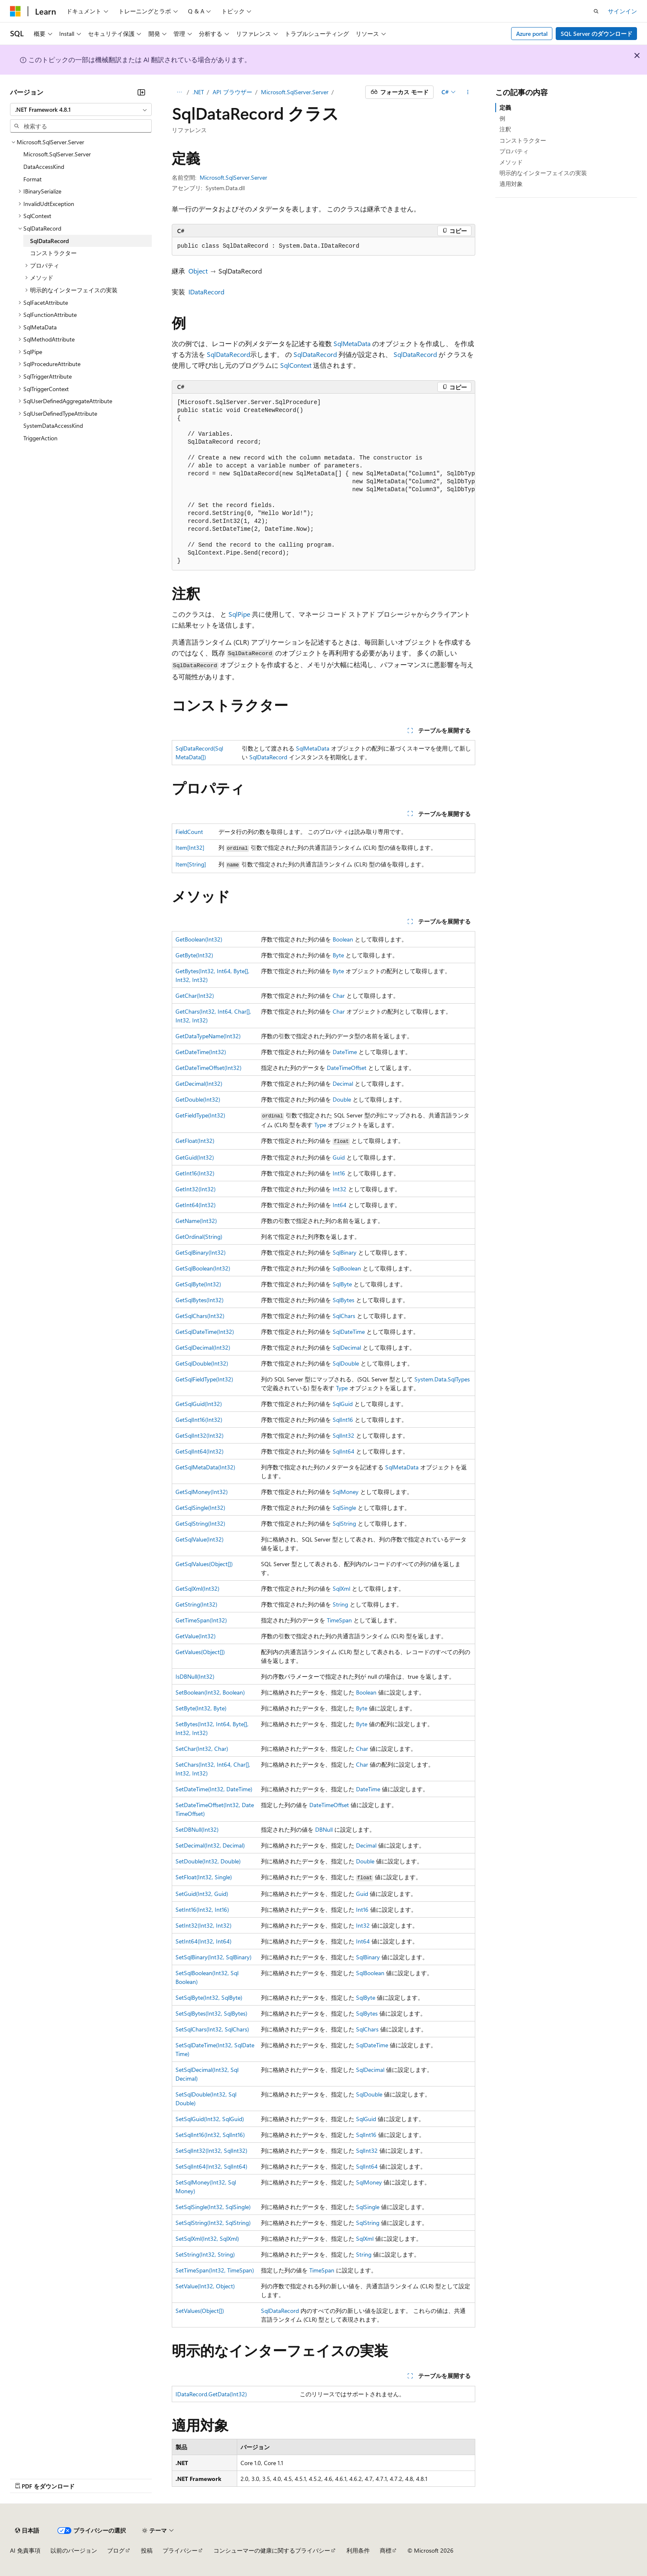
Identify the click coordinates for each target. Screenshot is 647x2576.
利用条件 (358, 2550)
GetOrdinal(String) (199, 1236)
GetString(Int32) (196, 1604)
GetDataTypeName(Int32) (208, 1036)
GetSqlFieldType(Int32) (204, 1379)
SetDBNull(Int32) (197, 1829)
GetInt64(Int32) (196, 1205)
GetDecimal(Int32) (199, 1083)
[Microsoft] (15, 11)
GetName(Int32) (196, 1221)
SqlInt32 (343, 1435)
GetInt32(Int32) (196, 1189)
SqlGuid (343, 1404)
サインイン (622, 11)
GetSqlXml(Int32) (197, 1588)
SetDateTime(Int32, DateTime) (214, 1789)
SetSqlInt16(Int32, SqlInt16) (210, 2135)
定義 (505, 107)
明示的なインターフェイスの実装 (543, 173)
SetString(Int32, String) (205, 2254)
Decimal (343, 1083)
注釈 (505, 129)
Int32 (339, 1189)
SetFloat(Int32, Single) (204, 1877)
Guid (339, 1157)
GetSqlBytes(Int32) (199, 1300)
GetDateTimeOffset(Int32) (208, 1068)
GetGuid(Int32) (195, 1157)
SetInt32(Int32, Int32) (203, 1925)
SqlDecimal (347, 1347)
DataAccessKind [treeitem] (43, 167)
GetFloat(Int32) (195, 1141)
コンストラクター (522, 140)
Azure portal (532, 34)
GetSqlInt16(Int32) (199, 1420)
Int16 (339, 1173)
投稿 (147, 2550)
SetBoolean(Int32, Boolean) (210, 1692)
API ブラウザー (232, 92)
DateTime (345, 1052)
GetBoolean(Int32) (199, 939)
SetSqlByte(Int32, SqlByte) (209, 1997)
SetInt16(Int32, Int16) (202, 1909)
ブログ (116, 2550)
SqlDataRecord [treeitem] (49, 241)
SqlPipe (239, 614)
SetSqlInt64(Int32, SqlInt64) (211, 2166)
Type (320, 1125)
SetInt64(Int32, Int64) (203, 1941)
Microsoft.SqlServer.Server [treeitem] (57, 154)
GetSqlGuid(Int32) (199, 1404)
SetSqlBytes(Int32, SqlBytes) (211, 2013)
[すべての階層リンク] (179, 92)
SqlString (344, 1523)
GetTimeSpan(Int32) (201, 1620)
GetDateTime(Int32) (201, 1052)
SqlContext (295, 365)
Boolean (343, 939)
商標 (385, 2550)
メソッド (511, 162)
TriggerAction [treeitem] (40, 438)
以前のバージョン (73, 2550)
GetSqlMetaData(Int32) (205, 1467)
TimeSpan (339, 1620)
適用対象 (511, 184)
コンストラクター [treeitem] (53, 253)
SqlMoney (346, 1492)
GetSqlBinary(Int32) (201, 1252)
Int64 (339, 1205)
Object (198, 270)
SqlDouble (346, 1363)
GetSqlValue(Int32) (199, 1539)
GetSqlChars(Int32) (200, 1316)
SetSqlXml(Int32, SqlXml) (207, 2238)
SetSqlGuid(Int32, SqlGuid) (210, 2119)
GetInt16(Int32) (195, 1173)
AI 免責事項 (25, 2550)
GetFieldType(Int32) (200, 1115)
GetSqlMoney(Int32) (202, 1492)
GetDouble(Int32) (198, 1099)
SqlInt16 (343, 1420)
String (340, 1604)
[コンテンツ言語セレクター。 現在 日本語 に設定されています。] (27, 2530)
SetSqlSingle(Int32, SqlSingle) (213, 2207)
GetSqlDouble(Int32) (202, 1363)
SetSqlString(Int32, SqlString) (213, 2223)
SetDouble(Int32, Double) (208, 1861)
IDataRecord (206, 291)
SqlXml (341, 1588)
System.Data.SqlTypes (442, 1379)
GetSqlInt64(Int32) (199, 1451)
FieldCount (189, 832)
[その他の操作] (468, 92)
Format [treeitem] (32, 179)
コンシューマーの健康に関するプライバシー (271, 2550)
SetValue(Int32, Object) (205, 2286)
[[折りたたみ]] (141, 92)
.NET (198, 92)
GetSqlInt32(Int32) (199, 1435)
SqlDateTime (349, 1332)
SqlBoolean (347, 1268)
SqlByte (342, 1284)
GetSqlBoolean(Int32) (203, 1268)
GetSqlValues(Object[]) (204, 1564)
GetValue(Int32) (196, 1636)
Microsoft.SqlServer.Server (295, 92)
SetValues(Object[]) (200, 2311)
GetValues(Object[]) (200, 1652)
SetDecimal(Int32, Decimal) (210, 1845)
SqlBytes (343, 1300)
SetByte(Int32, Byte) (201, 1708)
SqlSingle (344, 1507)
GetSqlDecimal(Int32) (203, 1347)
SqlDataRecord (228, 354)
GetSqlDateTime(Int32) (205, 1332)
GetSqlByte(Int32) (198, 1284)
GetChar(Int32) (195, 995)
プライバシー (180, 2550)
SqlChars (344, 1316)
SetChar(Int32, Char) (202, 1748)
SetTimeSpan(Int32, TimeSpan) (215, 2270)
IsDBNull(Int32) (195, 1676)
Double (342, 1099)
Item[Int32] (190, 847)
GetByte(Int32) (194, 955)
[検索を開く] (596, 11)
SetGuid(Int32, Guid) (202, 1894)
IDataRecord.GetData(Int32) (211, 2394)
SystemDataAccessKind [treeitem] (53, 425)
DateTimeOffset (346, 1068)
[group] (323, 482)
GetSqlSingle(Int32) (200, 1507)
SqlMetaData (352, 343)
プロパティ (514, 151)
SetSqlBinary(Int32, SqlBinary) (213, 1957)
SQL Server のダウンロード (596, 34)
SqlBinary (344, 1252)
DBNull (324, 1829)
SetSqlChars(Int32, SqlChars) (212, 2029)
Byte (338, 955)
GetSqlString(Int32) (200, 1523)
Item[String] (191, 864)
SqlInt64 (343, 1451)
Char (339, 995)
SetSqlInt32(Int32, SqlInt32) (211, 2150)
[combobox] (81, 109)
